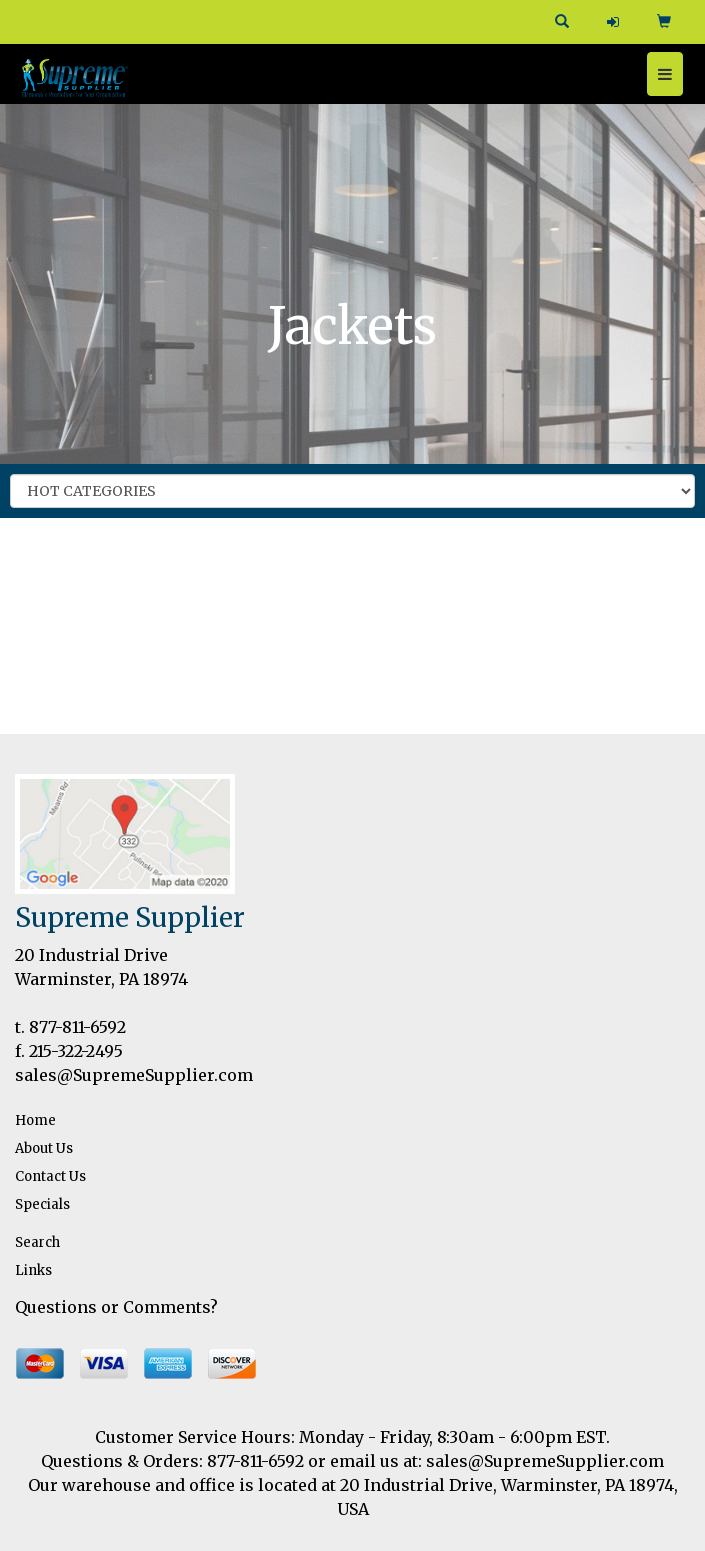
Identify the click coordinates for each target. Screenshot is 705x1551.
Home (35, 1120)
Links (33, 1270)
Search (37, 1242)
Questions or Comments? (116, 1307)
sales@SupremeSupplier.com (134, 1075)
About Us (44, 1148)
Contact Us (50, 1176)
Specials (42, 1204)
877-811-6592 (77, 1027)
